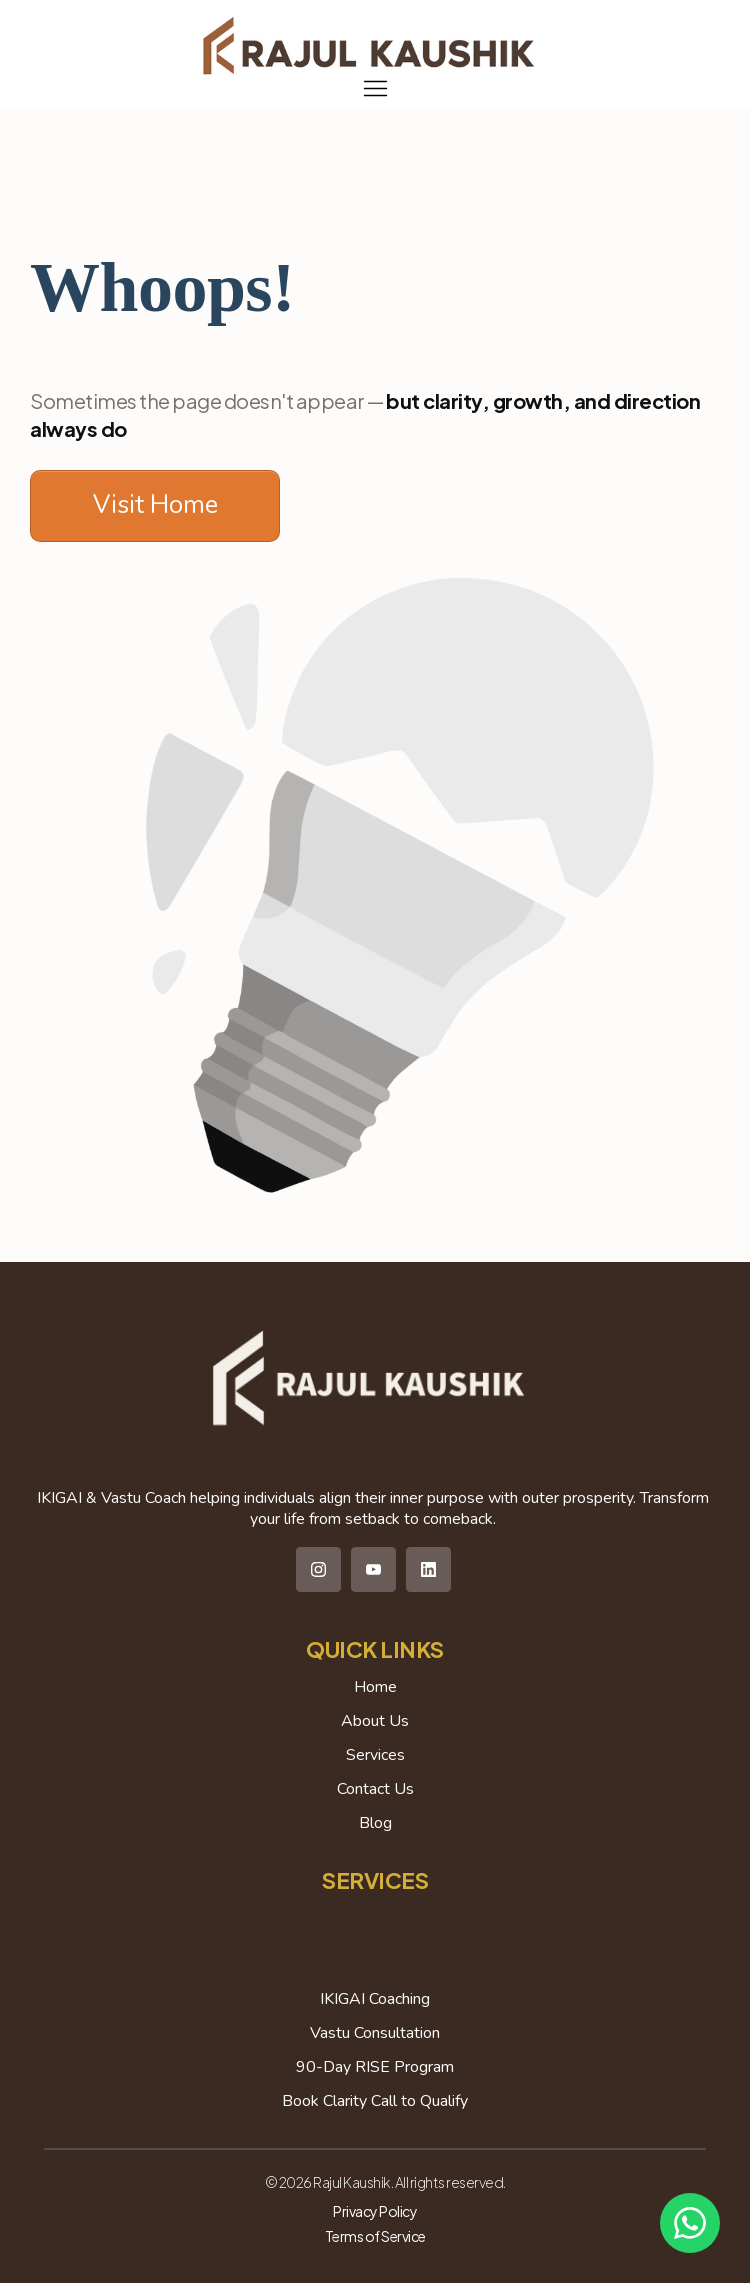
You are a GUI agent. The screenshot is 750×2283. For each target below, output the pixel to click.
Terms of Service (375, 2236)
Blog (375, 1823)
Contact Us (375, 1789)
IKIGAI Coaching (375, 1999)
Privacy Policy (375, 2211)
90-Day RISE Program (375, 2067)
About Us (375, 1721)
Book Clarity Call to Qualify (375, 2101)
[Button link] (155, 506)
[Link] (318, 1569)
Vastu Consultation (375, 2033)
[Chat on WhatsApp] (690, 2223)
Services (375, 1755)
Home (375, 1687)
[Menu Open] (375, 88)
